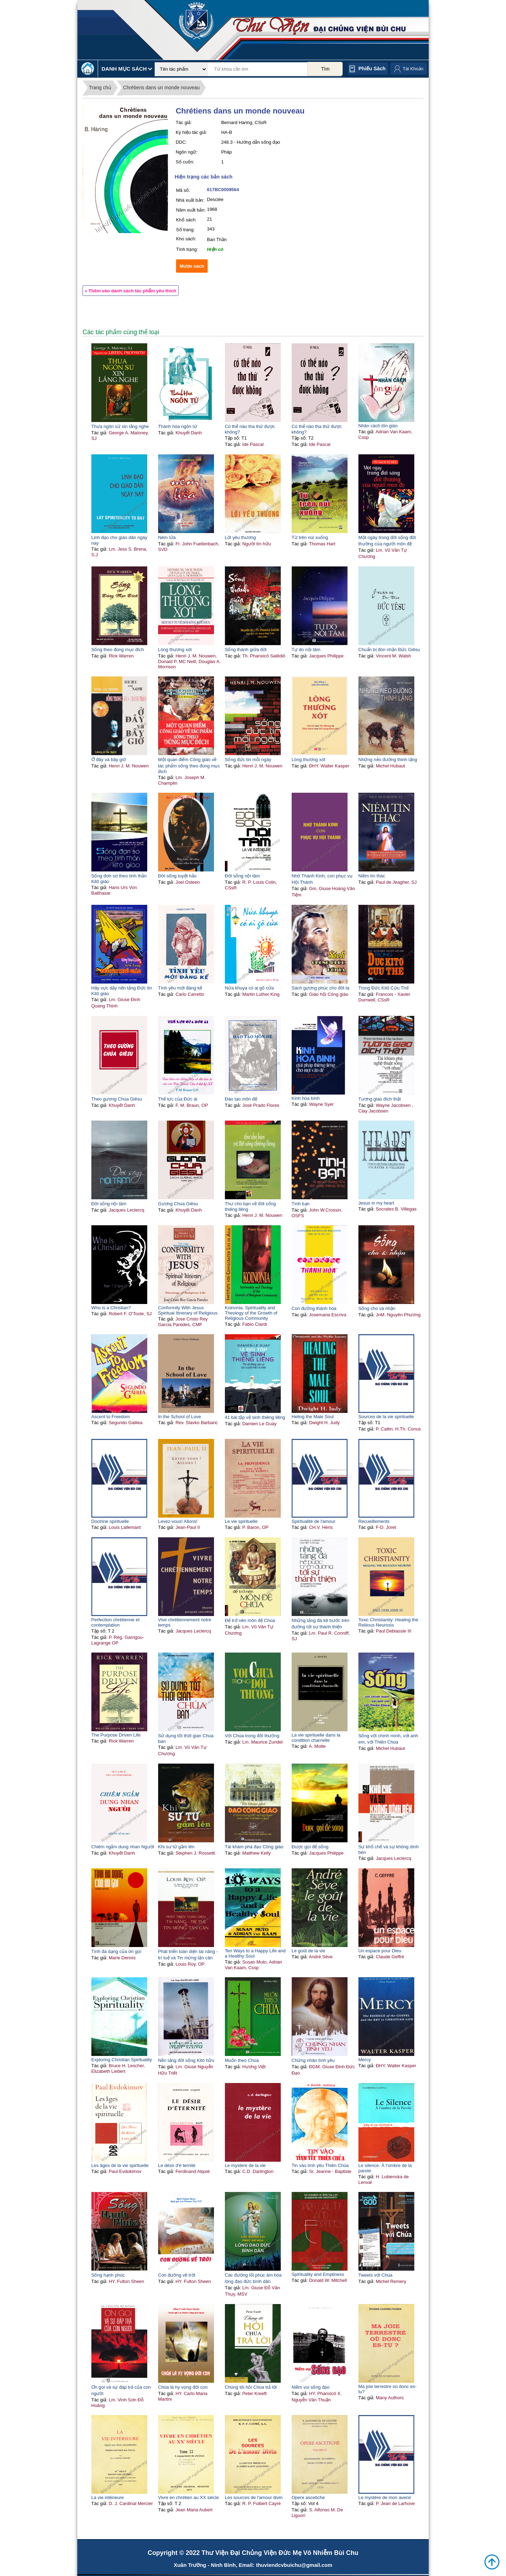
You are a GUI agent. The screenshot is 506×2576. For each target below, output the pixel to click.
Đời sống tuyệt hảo (177, 875)
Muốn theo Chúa (242, 2060)
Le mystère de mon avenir (384, 2497)
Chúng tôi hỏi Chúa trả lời (251, 2387)
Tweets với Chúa (375, 2275)
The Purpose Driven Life (116, 1735)
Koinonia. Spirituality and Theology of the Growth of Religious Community (251, 1313)
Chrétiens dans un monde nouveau (161, 87)
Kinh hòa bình (306, 1098)
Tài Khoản (413, 68)
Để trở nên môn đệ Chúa (250, 1620)
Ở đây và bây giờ (108, 759)
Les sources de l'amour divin (254, 2497)
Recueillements (374, 1521)
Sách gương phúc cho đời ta (321, 988)
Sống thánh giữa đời (246, 649)
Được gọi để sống (310, 1846)
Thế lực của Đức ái (177, 1099)
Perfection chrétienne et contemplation (115, 1622)
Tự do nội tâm (306, 649)
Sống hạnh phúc (108, 2275)
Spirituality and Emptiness (318, 2274)
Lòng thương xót (175, 649)
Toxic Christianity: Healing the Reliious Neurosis (388, 1622)
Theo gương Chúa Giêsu (116, 1099)
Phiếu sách (371, 68)
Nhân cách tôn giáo (378, 425)
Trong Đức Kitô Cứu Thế (383, 988)
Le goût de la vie (308, 1950)
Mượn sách (192, 266)
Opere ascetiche (308, 2497)
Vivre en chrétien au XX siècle (188, 2497)
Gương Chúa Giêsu (178, 1203)
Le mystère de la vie (245, 2165)
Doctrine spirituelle (110, 1521)
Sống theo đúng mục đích (117, 649)
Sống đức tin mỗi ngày (248, 759)
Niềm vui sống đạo (311, 2387)
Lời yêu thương (240, 537)
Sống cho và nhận (376, 1308)
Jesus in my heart (376, 1203)
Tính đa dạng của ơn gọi (116, 1951)
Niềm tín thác (371, 875)
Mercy (364, 2059)
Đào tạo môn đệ (241, 1099)
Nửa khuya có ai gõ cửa (249, 988)
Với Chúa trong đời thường (252, 1735)
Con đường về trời (176, 2275)
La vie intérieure (107, 2497)
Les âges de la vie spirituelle (120, 2165)
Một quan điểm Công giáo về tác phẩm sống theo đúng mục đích (189, 765)
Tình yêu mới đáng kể (180, 988)
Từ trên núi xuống (310, 537)
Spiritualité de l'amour (314, 1521)
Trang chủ (100, 87)
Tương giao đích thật (379, 1099)
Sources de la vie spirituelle (386, 1416)
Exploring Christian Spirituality (121, 2059)
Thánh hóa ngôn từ (177, 426)
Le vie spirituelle (241, 1521)
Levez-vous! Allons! (177, 1521)
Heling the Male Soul (313, 1416)
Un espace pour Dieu (379, 1950)
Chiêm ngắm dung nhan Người (122, 1846)
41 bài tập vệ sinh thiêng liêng (255, 1417)
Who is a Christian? (111, 1307)
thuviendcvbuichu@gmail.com (294, 2565)
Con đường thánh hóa (314, 1308)
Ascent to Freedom (110, 1416)
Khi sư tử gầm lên (176, 1846)
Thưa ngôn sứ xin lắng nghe (120, 426)
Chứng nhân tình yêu (313, 2060)
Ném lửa (167, 537)
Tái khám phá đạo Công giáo (254, 1846)
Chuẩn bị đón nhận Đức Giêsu (389, 649)
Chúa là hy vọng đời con (183, 2387)
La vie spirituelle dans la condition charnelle (316, 1737)
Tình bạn (301, 1203)
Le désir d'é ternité (177, 2165)
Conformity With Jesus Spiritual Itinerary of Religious (188, 1310)
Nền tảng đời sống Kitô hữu (186, 2060)
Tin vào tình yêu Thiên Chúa (320, 2165)
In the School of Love (179, 1416)
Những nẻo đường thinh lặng (387, 759)
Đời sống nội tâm (242, 875)
